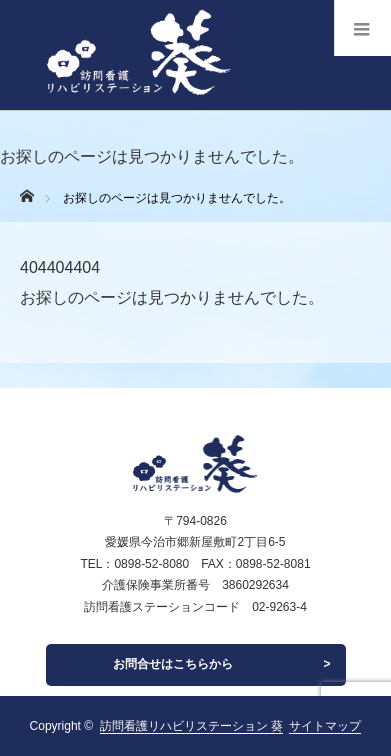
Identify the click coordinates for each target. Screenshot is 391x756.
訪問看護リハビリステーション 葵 (191, 726)
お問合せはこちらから (173, 664)
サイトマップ (325, 726)
